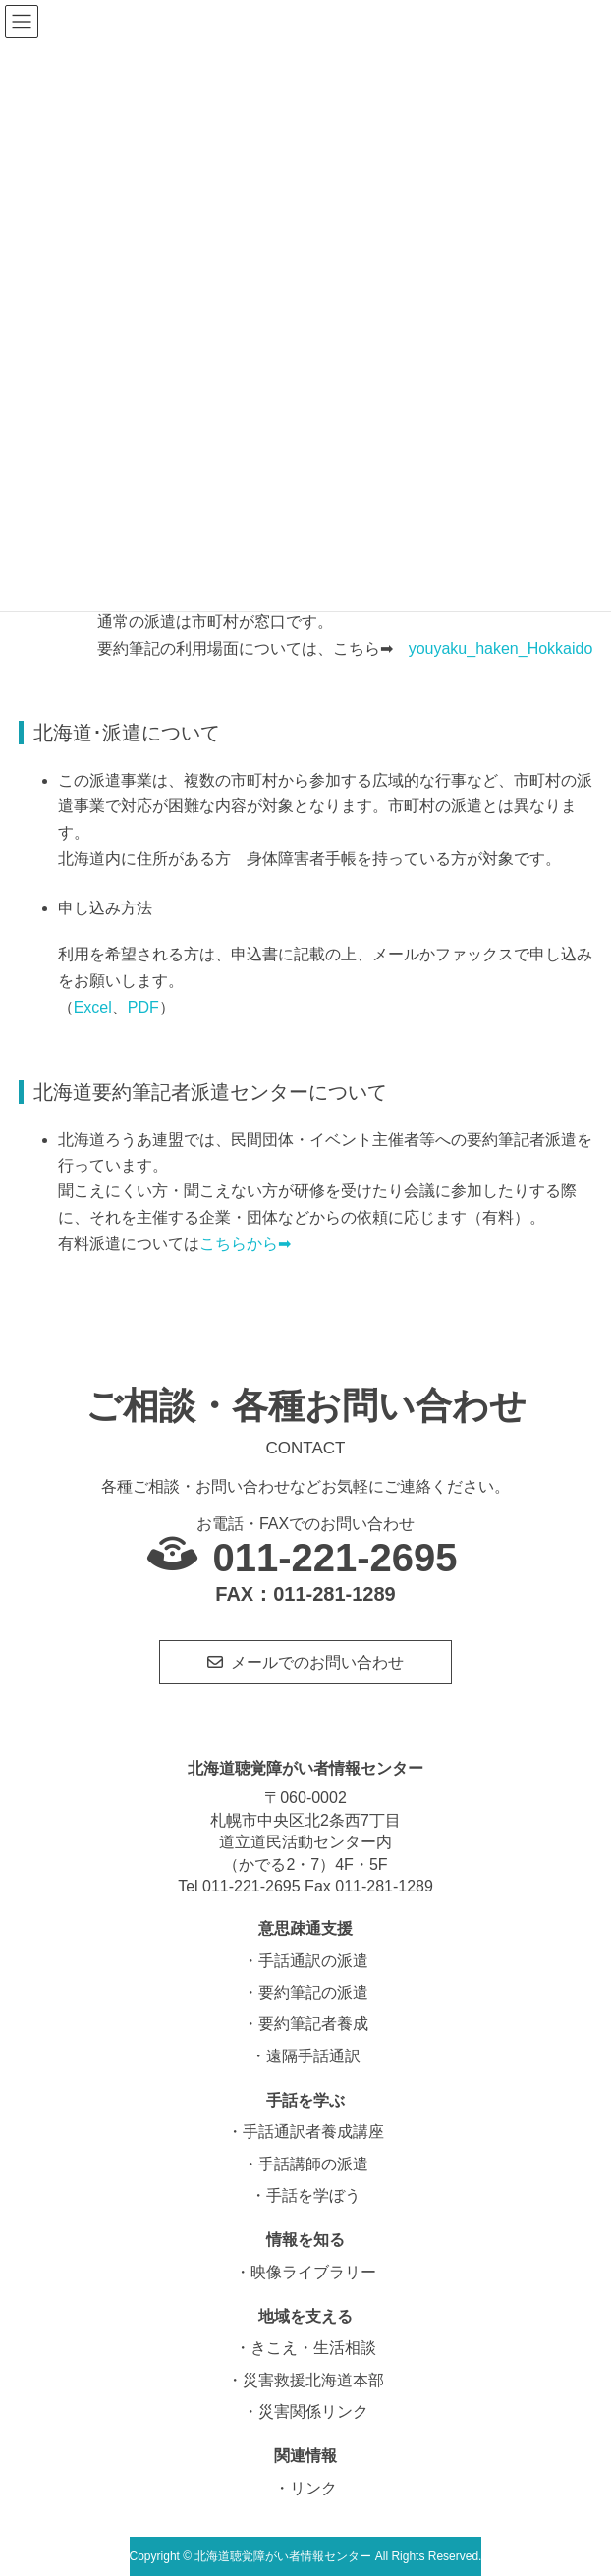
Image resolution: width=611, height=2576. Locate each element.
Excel (93, 1007)
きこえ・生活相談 (313, 2347)
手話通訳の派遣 (313, 1960)
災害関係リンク (313, 2411)
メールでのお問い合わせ (317, 1662)
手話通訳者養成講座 (313, 2131)
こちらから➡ (245, 1243)
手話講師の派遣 (313, 2164)
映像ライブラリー (313, 2272)
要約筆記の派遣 (313, 1992)
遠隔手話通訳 (313, 2056)
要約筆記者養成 (313, 2023)
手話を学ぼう (313, 2195)
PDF (143, 1007)
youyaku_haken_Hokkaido (501, 648)
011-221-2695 (334, 1557)
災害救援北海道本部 (313, 2380)
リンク (313, 2488)
